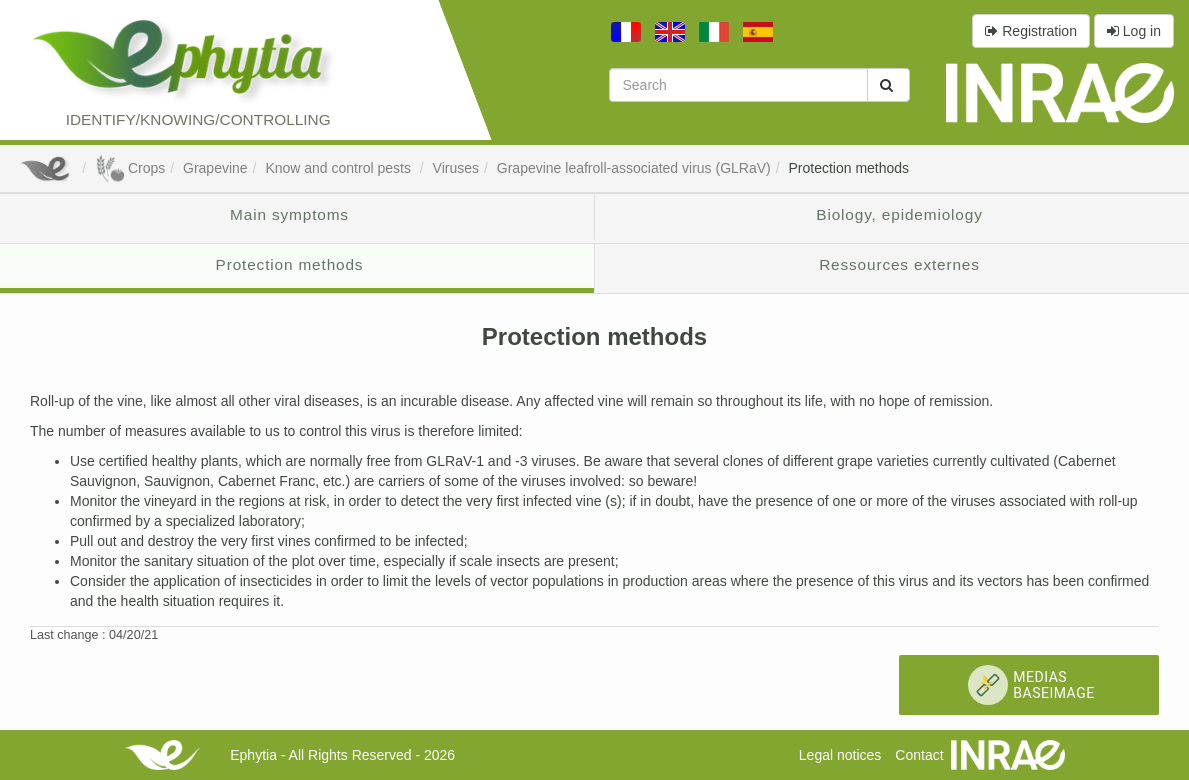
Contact (919, 755)
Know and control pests (339, 168)
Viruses (456, 168)
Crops (130, 168)
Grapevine (215, 168)
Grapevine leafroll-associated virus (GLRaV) (634, 168)
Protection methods (848, 168)
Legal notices (840, 755)
